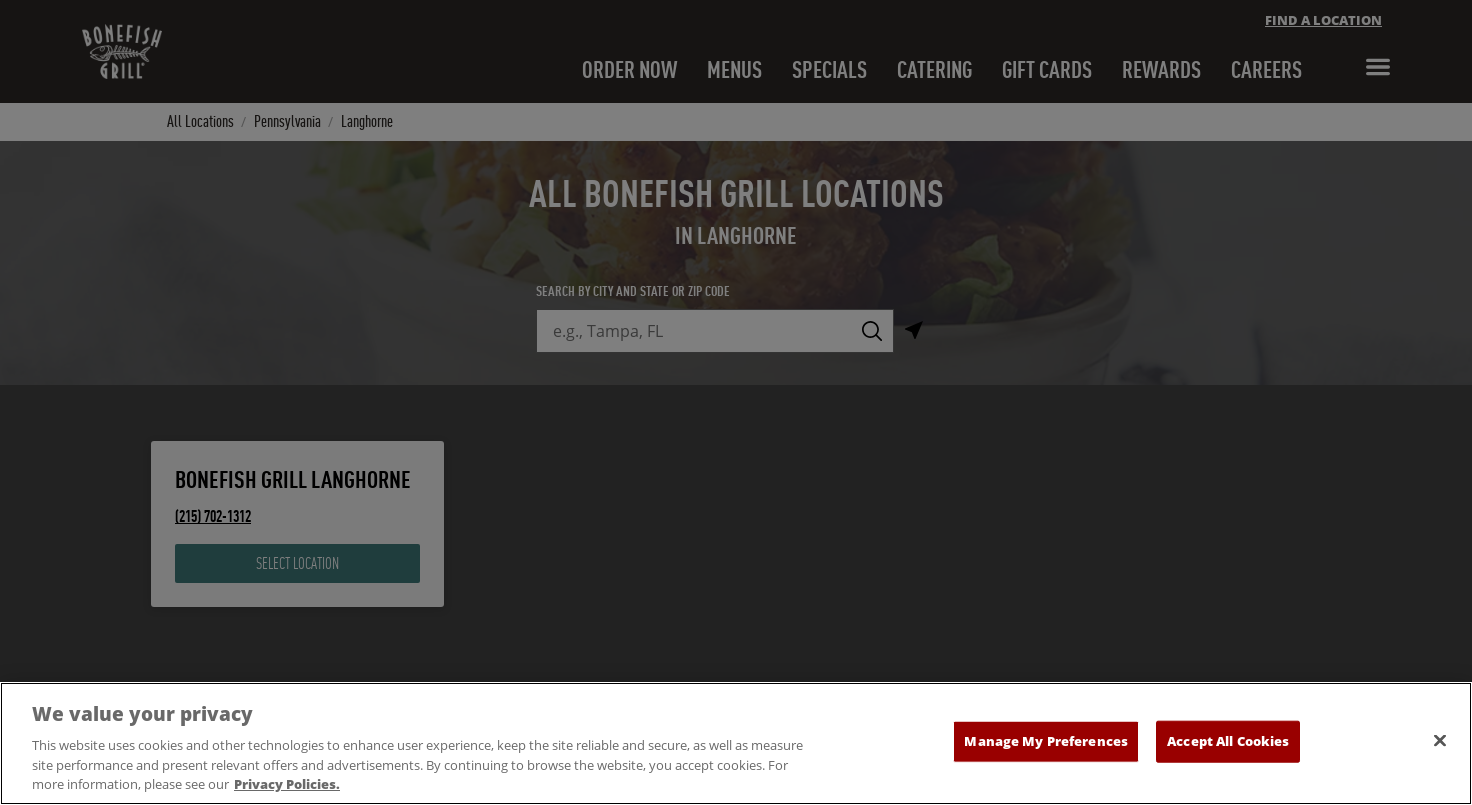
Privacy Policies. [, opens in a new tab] (287, 790)
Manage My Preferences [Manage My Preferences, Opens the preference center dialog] (1046, 746)
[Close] (1440, 746)
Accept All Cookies (1228, 746)
